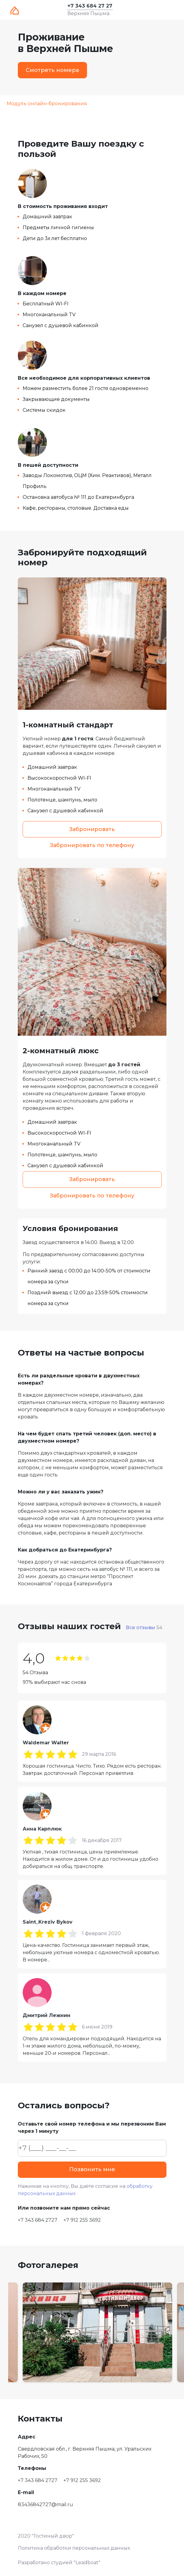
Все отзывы (144, 1627)
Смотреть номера (52, 70)
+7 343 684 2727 (37, 2220)
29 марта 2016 (99, 1754)
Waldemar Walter (46, 1743)
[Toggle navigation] (167, 10)
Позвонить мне (92, 2169)
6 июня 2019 (97, 2027)
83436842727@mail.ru (45, 2504)
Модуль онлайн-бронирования (47, 103)
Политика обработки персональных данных (74, 2548)
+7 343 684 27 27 (89, 6)
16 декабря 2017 (102, 1840)
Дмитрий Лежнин (46, 2015)
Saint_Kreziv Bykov (48, 1922)
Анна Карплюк (42, 1829)
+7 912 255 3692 (82, 2220)
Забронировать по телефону (92, 845)
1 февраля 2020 (101, 1933)
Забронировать (92, 829)
